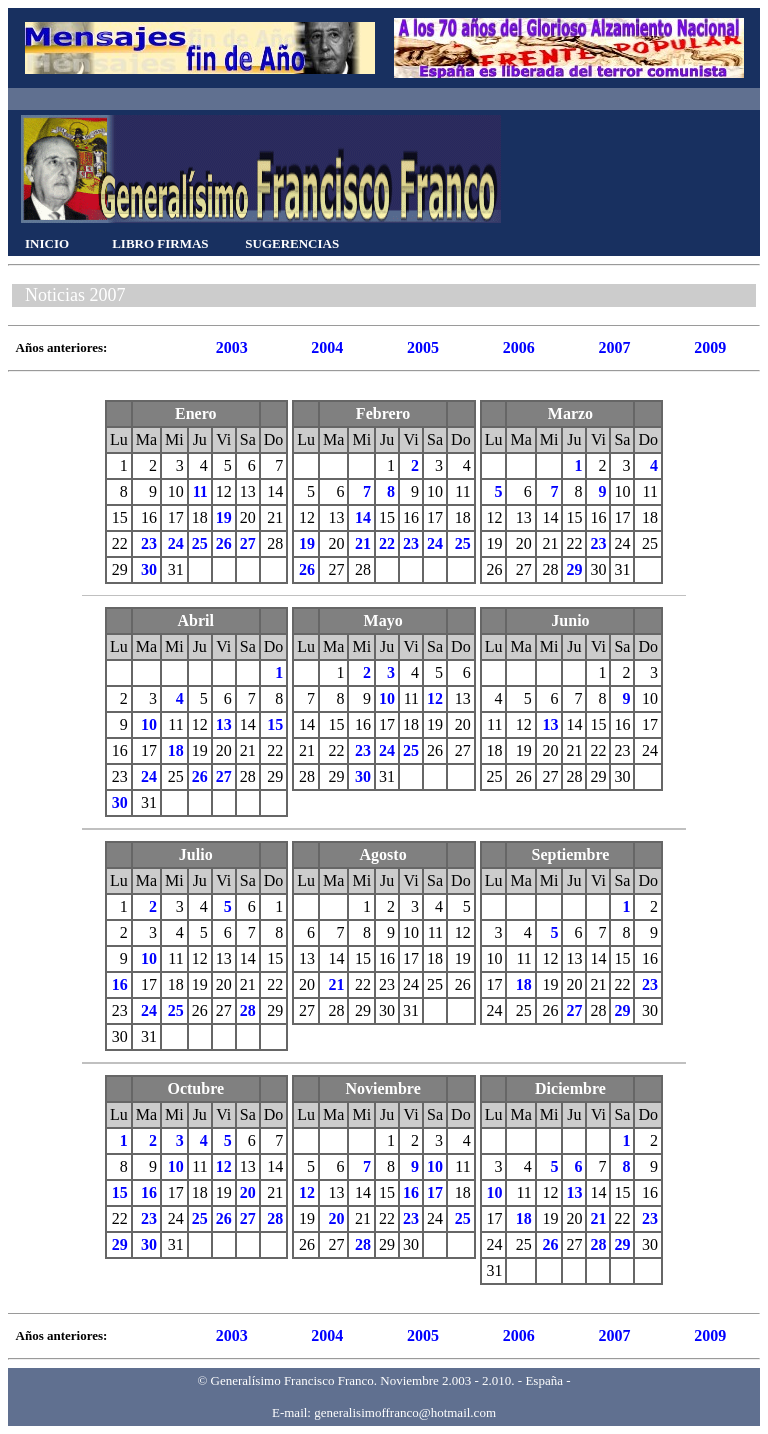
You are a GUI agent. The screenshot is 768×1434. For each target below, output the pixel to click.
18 (176, 750)
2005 (423, 347)
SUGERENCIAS (292, 243)
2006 (519, 347)
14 (363, 517)
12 (435, 698)
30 (149, 569)
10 (149, 724)
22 (387, 543)
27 (248, 543)
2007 (614, 347)
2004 (327, 347)
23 (149, 543)
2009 (710, 347)
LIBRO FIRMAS (160, 243)
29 (574, 569)
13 (224, 724)
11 (200, 491)
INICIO (47, 243)
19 (224, 517)
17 (435, 1192)
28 (248, 1010)
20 (248, 1192)
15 (275, 724)
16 (120, 984)
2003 (232, 347)
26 (224, 543)
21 (363, 543)
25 (200, 543)
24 (176, 543)
